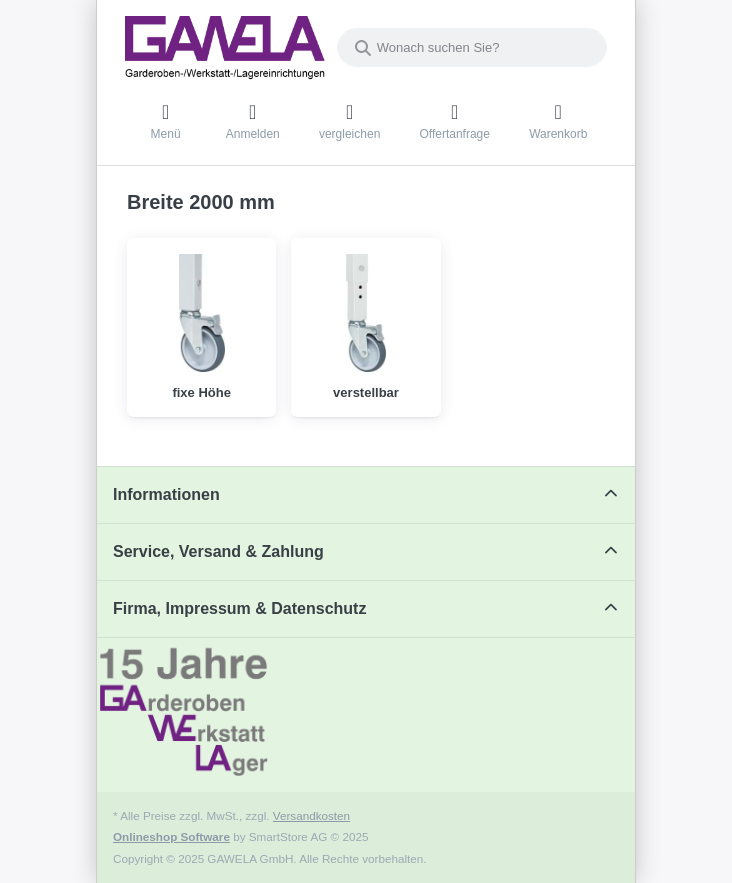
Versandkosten (311, 815)
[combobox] (472, 47)
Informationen (166, 494)
